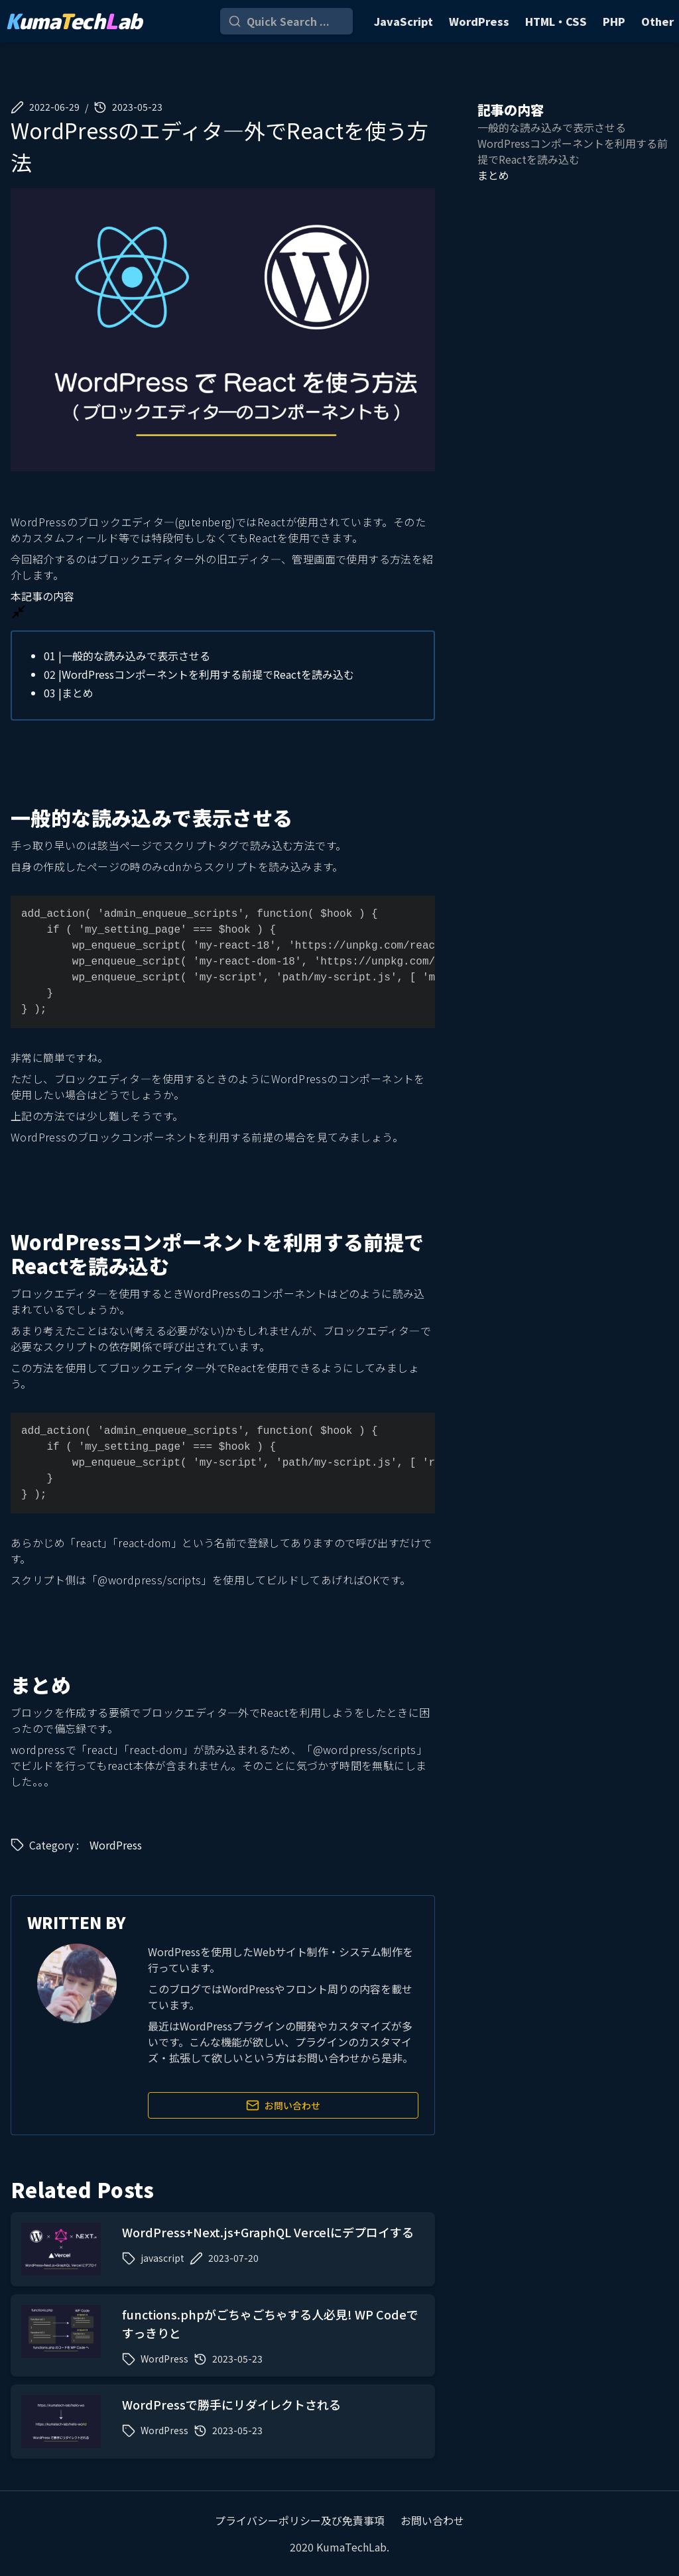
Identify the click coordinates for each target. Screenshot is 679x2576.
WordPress (479, 21)
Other (657, 21)
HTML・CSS (556, 21)
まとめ (68, 693)
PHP (614, 21)
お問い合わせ (283, 2105)
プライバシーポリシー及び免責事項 (300, 2520)
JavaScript (403, 21)
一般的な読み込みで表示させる (127, 656)
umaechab (73, 21)
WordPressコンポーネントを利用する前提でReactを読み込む (199, 674)
